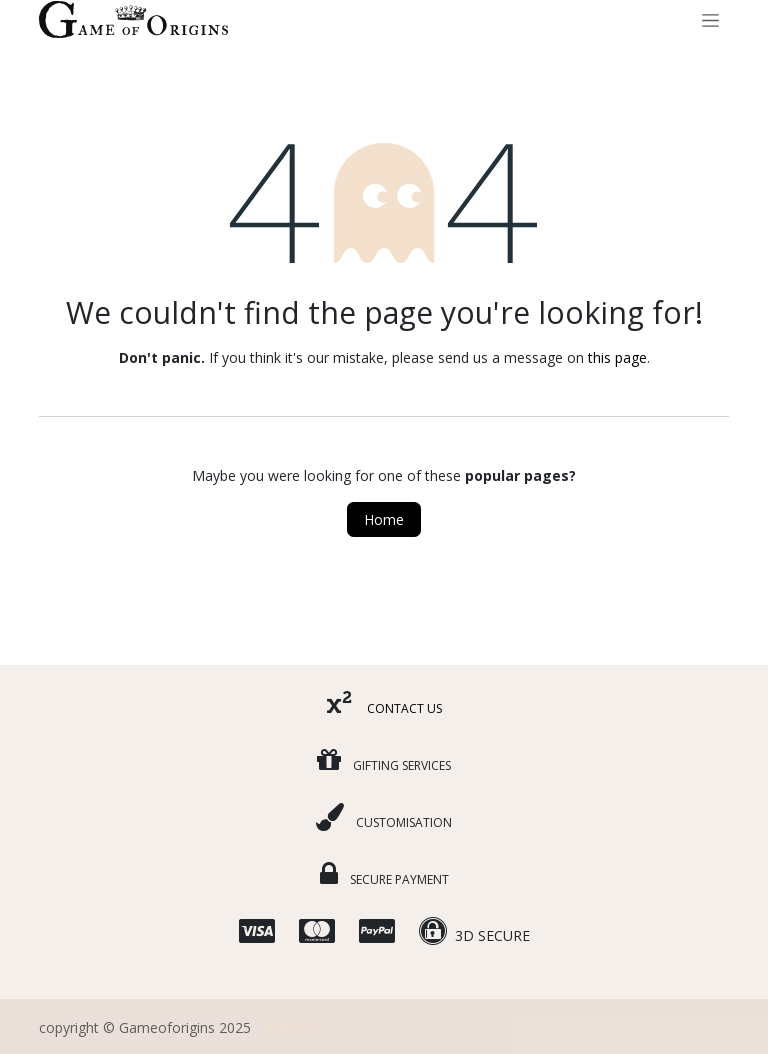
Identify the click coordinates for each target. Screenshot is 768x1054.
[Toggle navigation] (710, 19)
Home (384, 519)
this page (617, 357)
